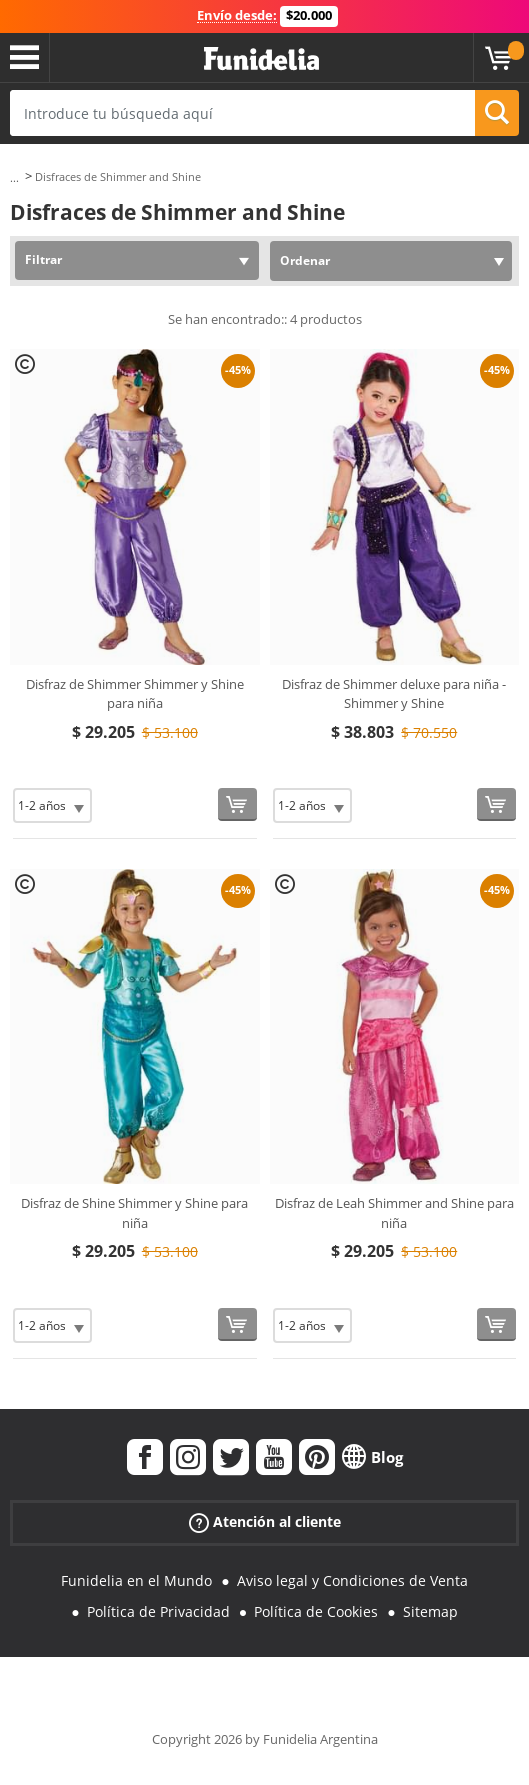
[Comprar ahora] (237, 804)
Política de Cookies (316, 1611)
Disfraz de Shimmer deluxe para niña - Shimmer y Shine (394, 694)
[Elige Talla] (52, 805)
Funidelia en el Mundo (136, 1580)
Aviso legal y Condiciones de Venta (352, 1580)
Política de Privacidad (158, 1611)
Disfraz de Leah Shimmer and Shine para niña (394, 1213)
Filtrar (43, 259)
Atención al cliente (265, 1521)
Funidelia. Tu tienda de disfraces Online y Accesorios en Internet (261, 59)
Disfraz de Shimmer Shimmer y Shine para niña (135, 694)
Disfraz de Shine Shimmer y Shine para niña (134, 1213)
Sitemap (430, 1611)
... (14, 177)
